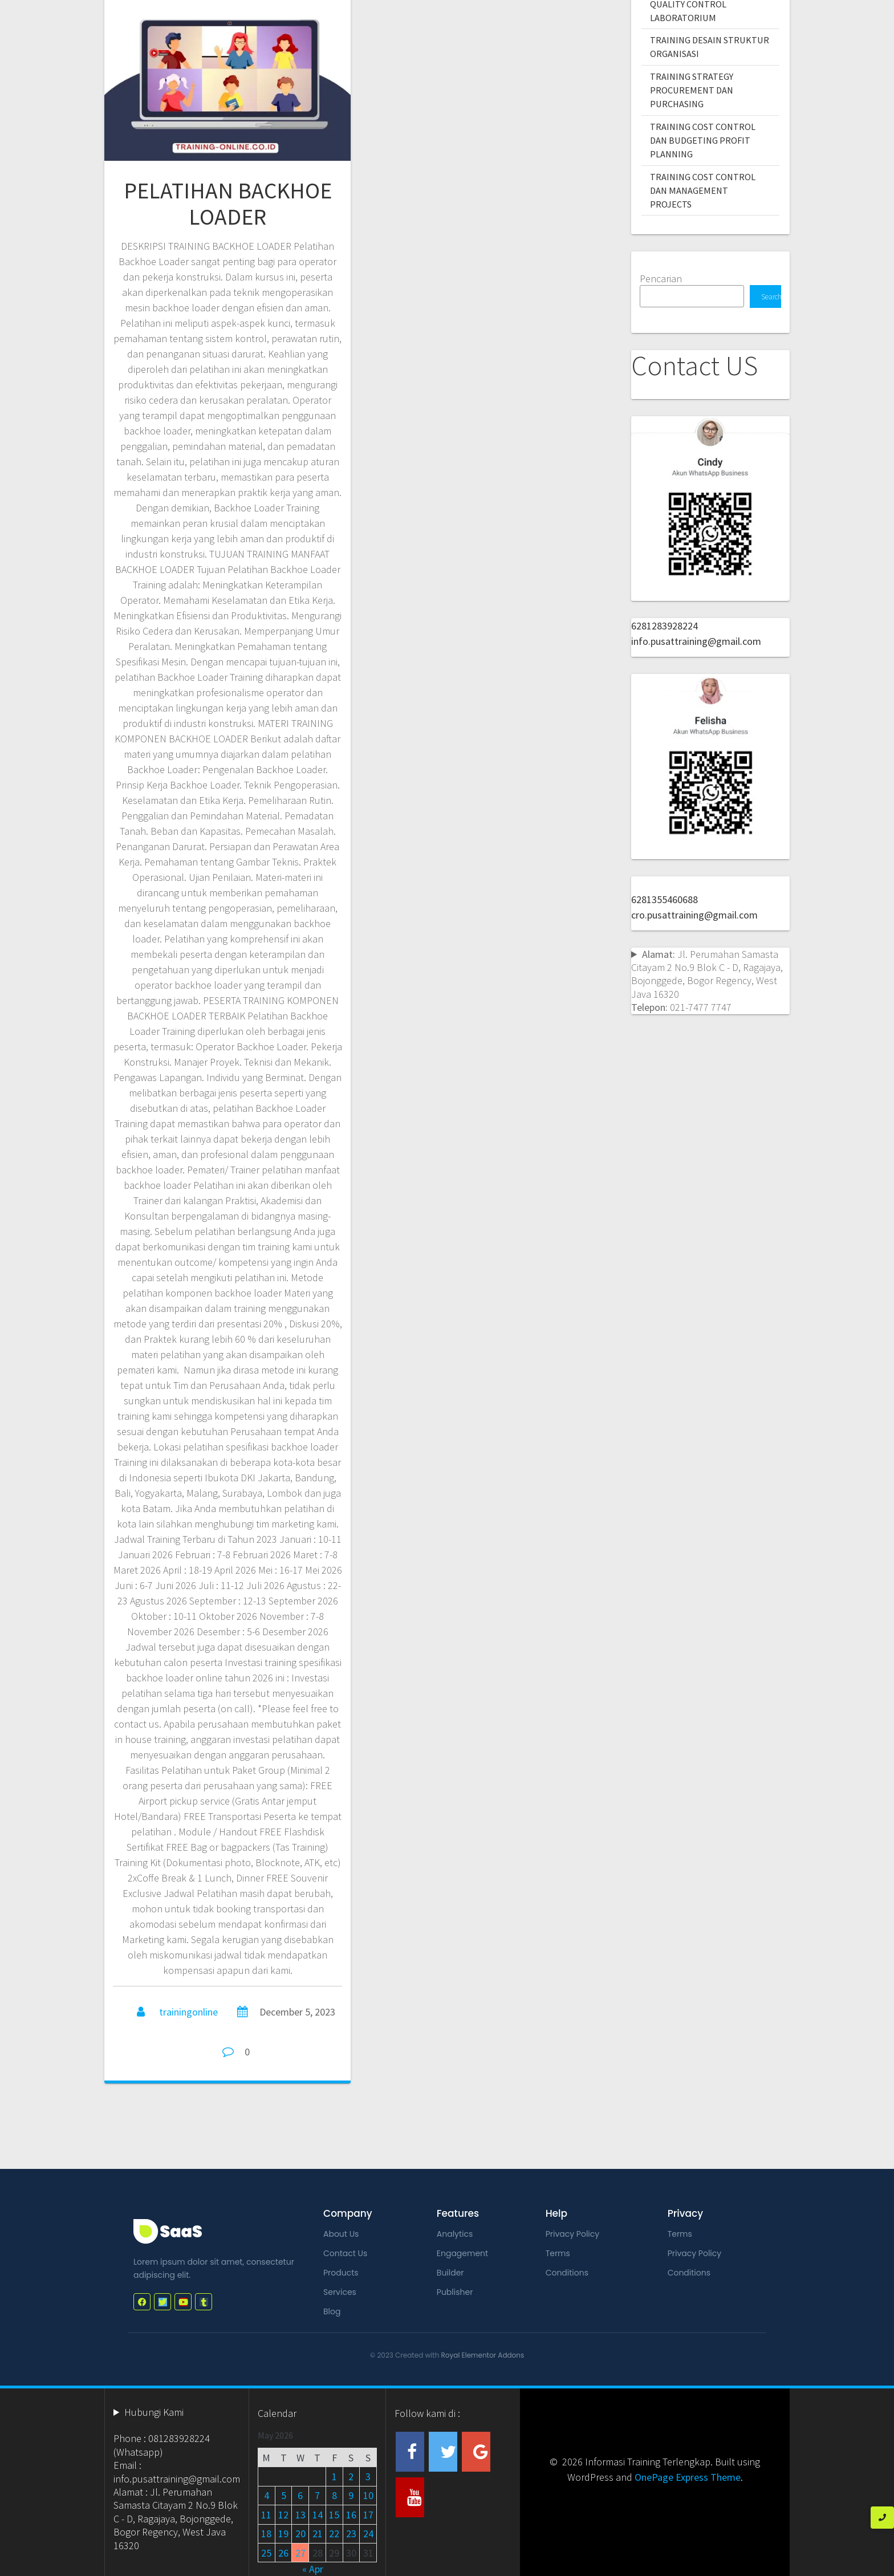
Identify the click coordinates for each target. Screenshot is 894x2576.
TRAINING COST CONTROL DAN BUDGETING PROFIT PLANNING (702, 140)
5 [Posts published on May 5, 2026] (283, 2495)
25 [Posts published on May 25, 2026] (266, 2552)
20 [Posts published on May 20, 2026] (300, 2533)
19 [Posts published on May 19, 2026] (283, 2533)
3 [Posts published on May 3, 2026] (368, 2476)
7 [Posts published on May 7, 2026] (317, 2495)
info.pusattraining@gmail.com (696, 641)
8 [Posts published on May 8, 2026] (334, 2495)
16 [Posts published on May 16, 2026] (351, 2514)
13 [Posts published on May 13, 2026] (300, 2514)
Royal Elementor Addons (483, 2355)
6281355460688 (664, 899)
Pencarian (661, 278)
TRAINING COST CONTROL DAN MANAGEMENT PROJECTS (702, 190)
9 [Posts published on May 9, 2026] (350, 2495)
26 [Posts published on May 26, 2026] (283, 2552)
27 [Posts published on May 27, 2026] (300, 2552)
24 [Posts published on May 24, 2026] (368, 2533)
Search (771, 297)
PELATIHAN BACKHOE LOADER (228, 203)
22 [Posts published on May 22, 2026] (334, 2533)
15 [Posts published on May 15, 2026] (334, 2514)
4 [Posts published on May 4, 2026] (266, 2495)
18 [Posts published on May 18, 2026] (266, 2533)
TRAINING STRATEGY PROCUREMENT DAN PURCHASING (691, 90)
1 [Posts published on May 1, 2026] (334, 2476)
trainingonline (188, 2011)
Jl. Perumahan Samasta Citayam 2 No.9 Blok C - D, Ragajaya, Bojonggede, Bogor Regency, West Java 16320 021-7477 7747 (707, 981)
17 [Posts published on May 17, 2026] (368, 2514)
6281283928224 (664, 625)
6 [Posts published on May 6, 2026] (300, 2495)
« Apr (312, 2568)
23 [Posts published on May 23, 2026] (351, 2533)
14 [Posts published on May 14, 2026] (317, 2514)
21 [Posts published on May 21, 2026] (317, 2533)
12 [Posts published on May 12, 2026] (283, 2514)
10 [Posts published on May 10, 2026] (368, 2495)
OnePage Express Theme (688, 2477)
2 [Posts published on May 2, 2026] (350, 2476)
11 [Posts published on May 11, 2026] (266, 2514)
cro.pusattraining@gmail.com (694, 914)
